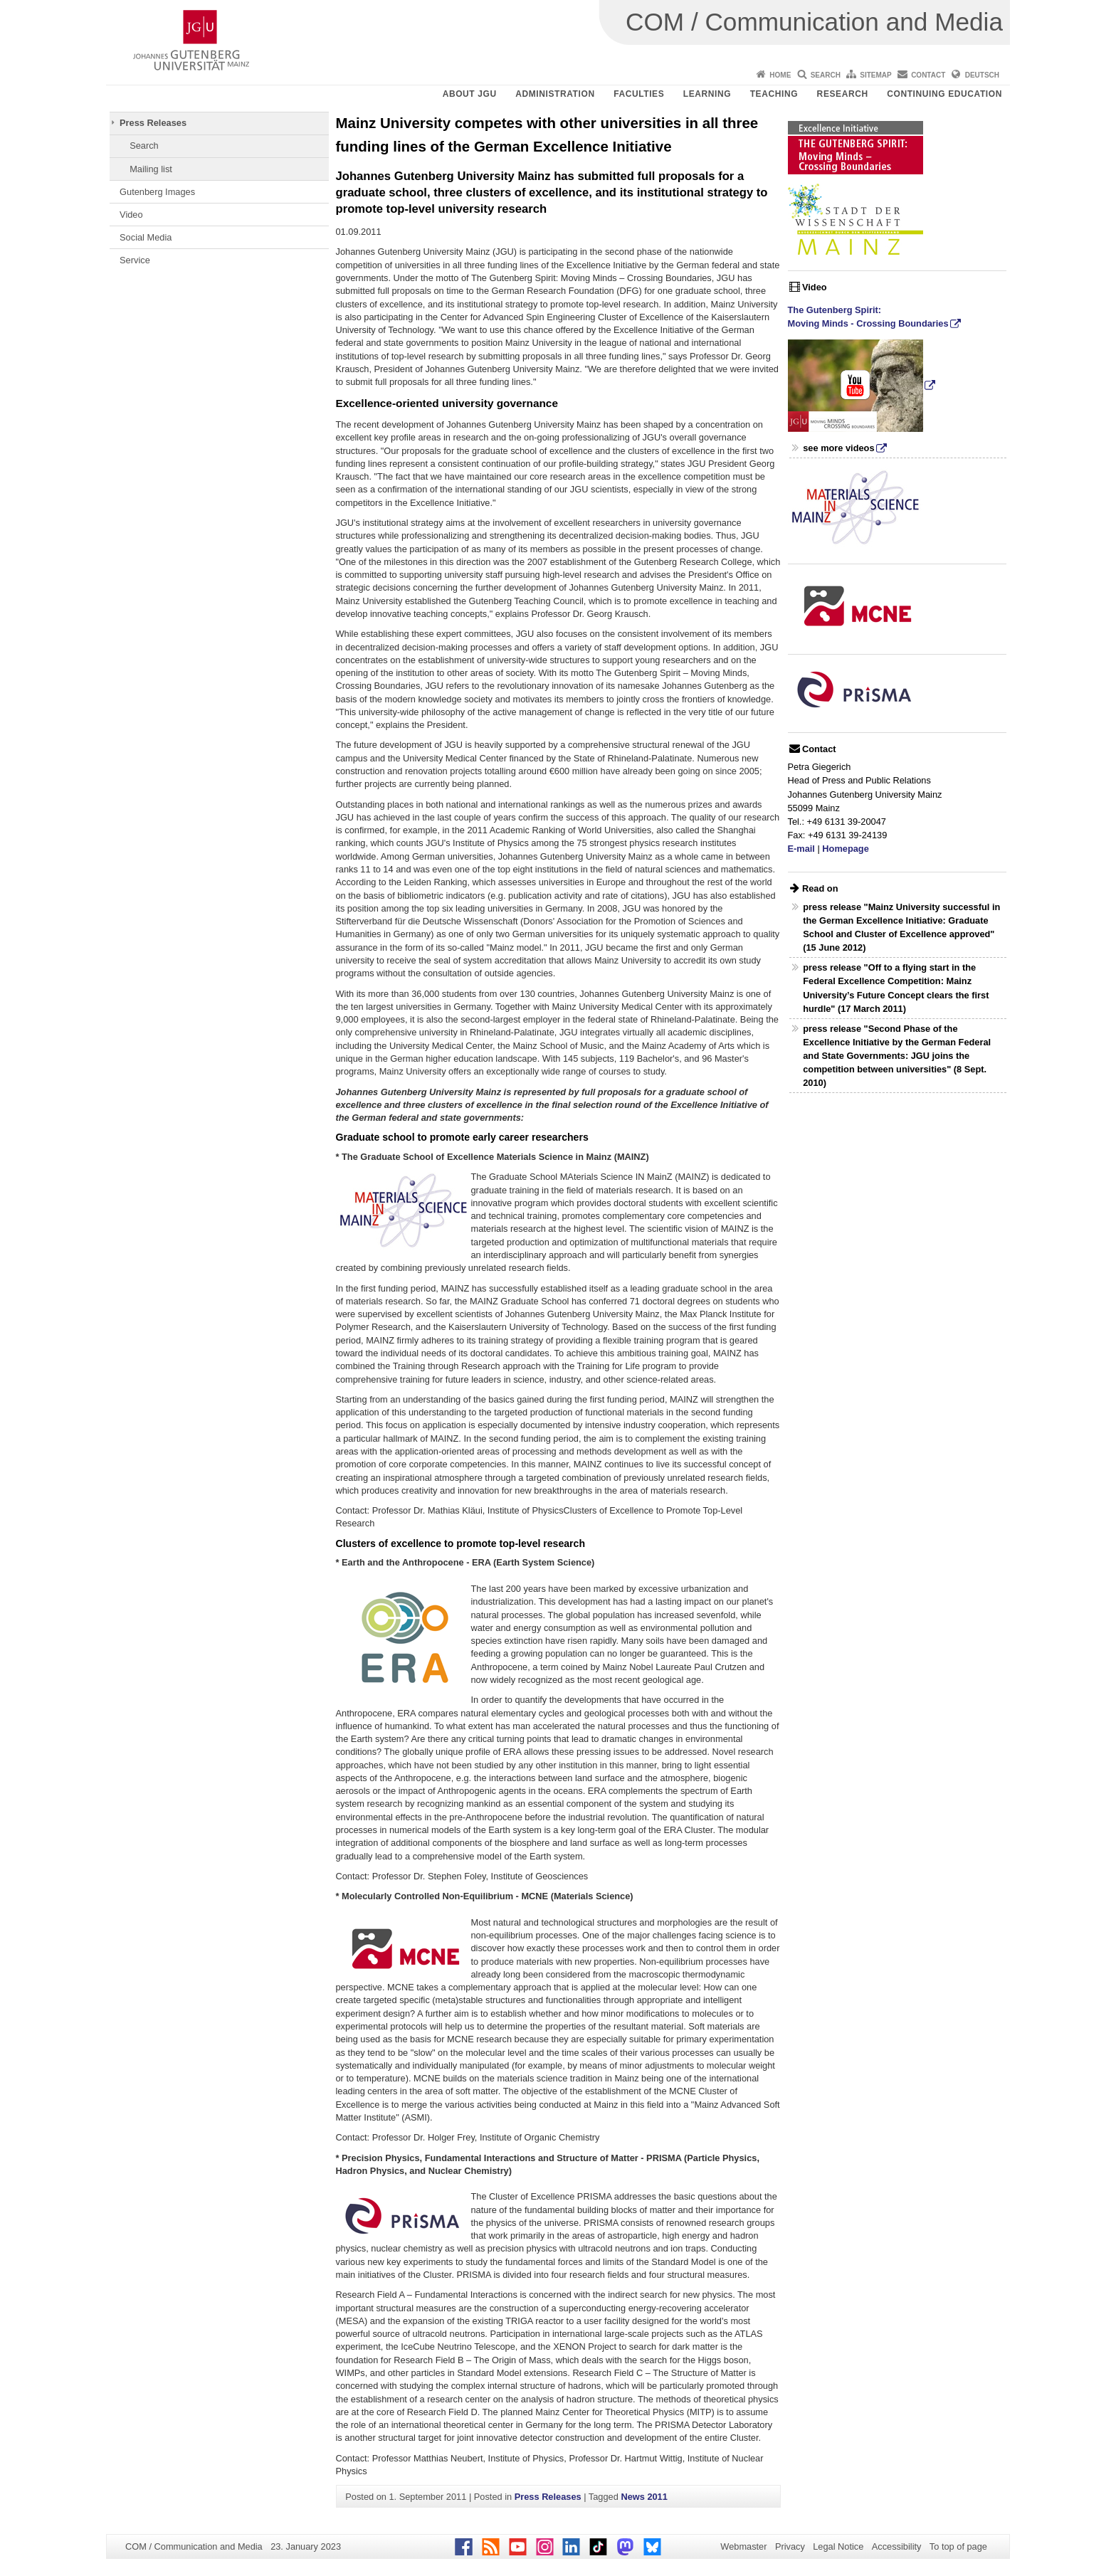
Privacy (790, 2546)
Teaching (774, 94)
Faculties (639, 94)
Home (780, 75)
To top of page (958, 2546)
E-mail (801, 848)
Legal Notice (838, 2546)
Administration (555, 94)
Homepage (845, 848)
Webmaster (743, 2546)
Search (826, 75)
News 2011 (644, 2496)
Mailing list (151, 169)
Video (131, 214)
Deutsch (982, 75)
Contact (928, 75)
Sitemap (875, 75)
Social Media (146, 237)
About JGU (470, 94)
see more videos (838, 448)
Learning (707, 94)
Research (842, 94)
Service (135, 260)
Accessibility (897, 2546)
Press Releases (153, 122)
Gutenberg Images (157, 191)
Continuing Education (944, 94)
